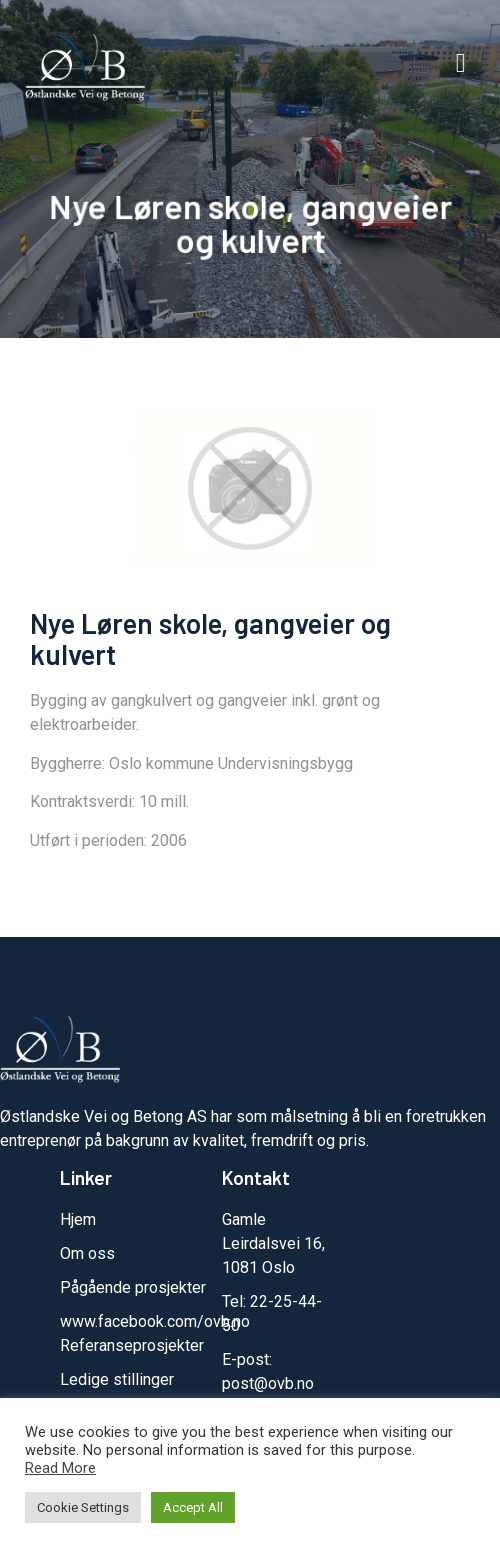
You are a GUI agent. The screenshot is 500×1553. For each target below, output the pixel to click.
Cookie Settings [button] (83, 1507)
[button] (460, 64)
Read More (60, 1468)
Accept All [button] (193, 1507)
